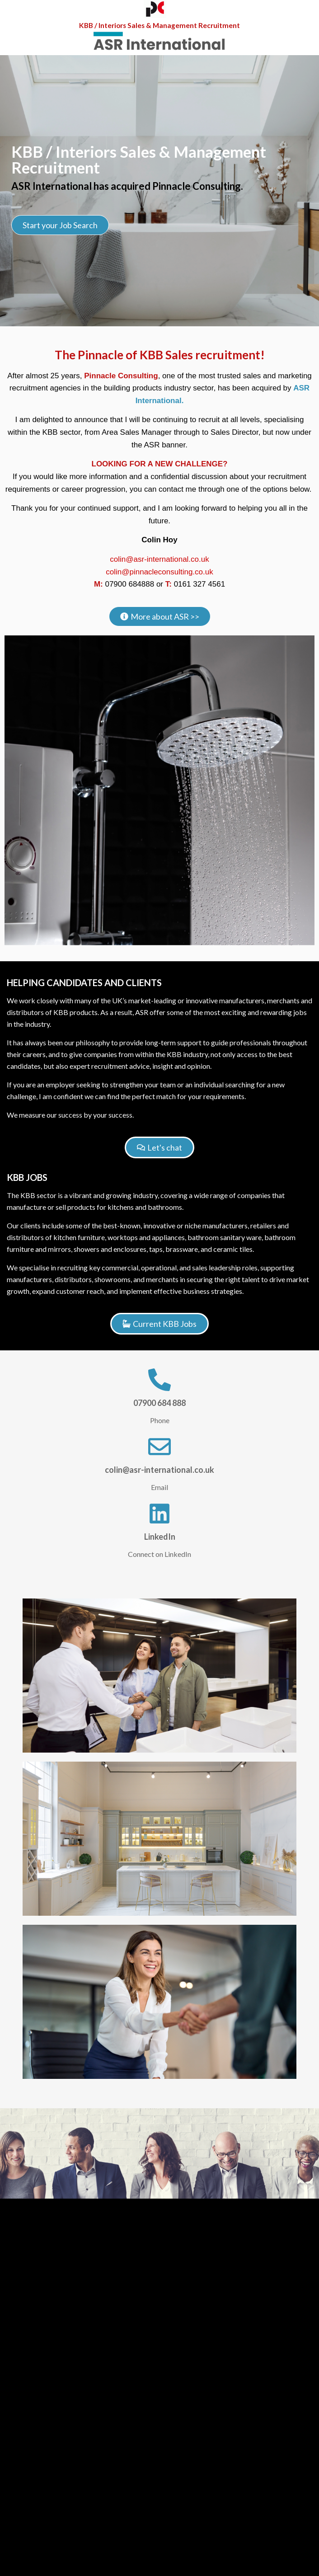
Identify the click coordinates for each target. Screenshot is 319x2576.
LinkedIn (159, 1537)
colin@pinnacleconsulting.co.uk (159, 572)
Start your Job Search (60, 225)
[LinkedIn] (159, 1513)
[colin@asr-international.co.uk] (159, 1446)
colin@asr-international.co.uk (159, 559)
